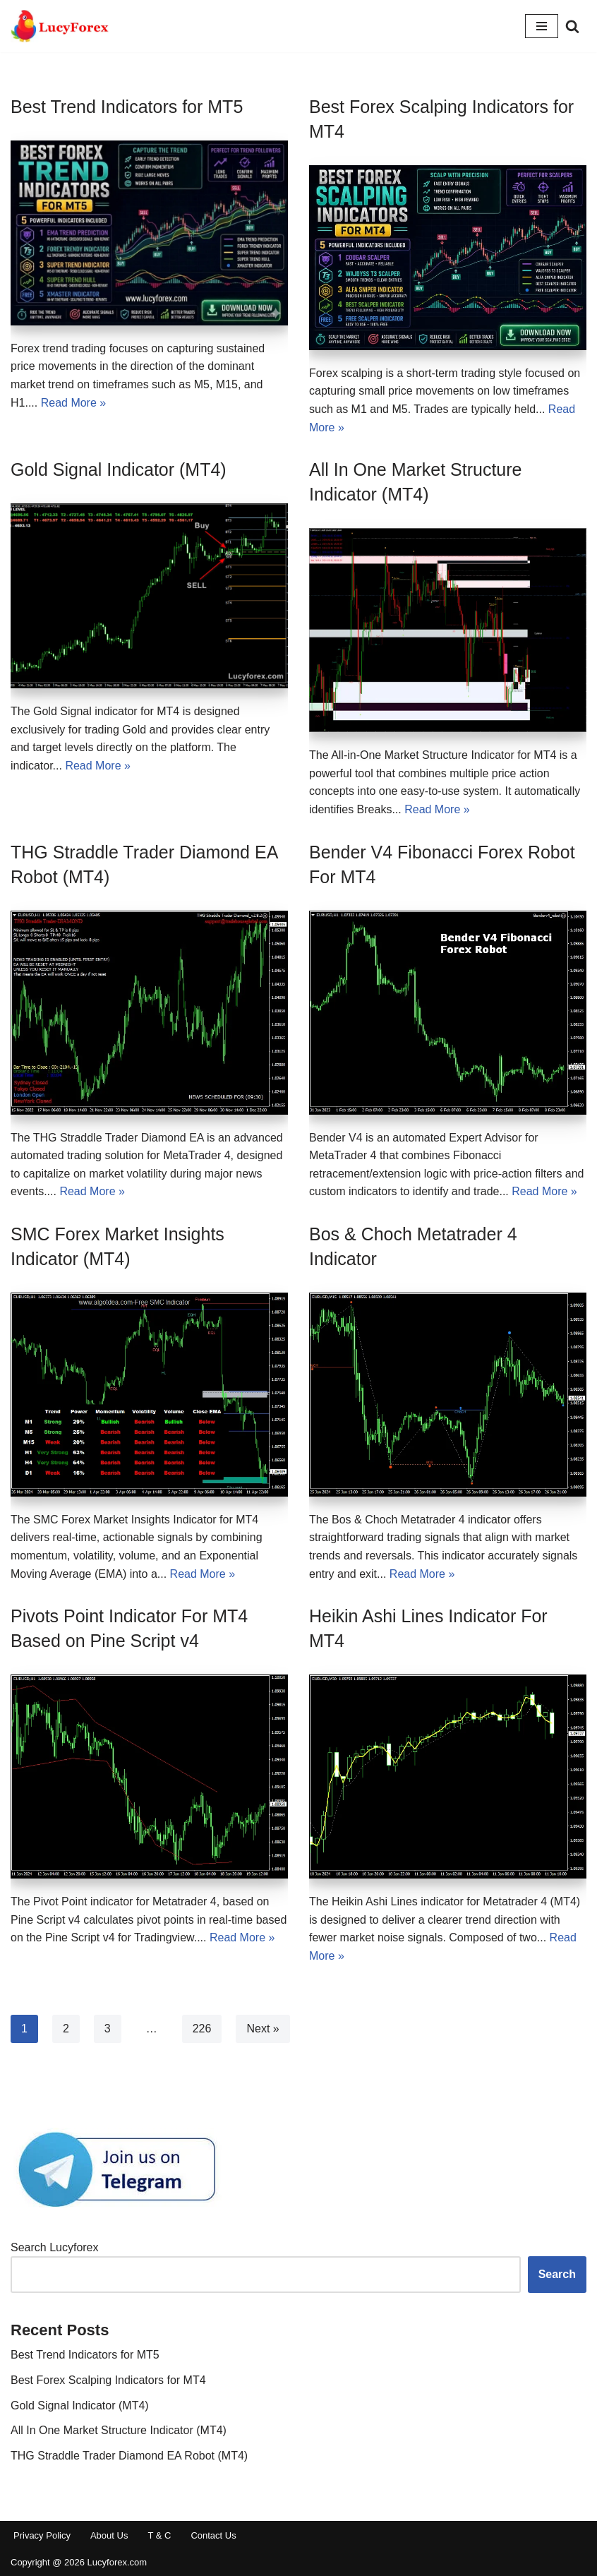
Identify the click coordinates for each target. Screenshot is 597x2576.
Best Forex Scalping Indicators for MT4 (108, 2380)
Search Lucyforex (55, 2247)
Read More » (74, 403)
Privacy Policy (42, 2535)
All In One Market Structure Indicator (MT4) (119, 2430)
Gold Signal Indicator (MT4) (119, 469)
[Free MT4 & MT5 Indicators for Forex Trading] (60, 26)
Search (557, 2274)
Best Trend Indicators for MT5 (127, 106)
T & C (159, 2535)
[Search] (572, 26)
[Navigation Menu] (541, 26)
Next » (262, 2029)
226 (202, 2029)
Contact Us (213, 2535)
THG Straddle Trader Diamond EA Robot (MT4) (129, 2456)
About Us (109, 2535)
